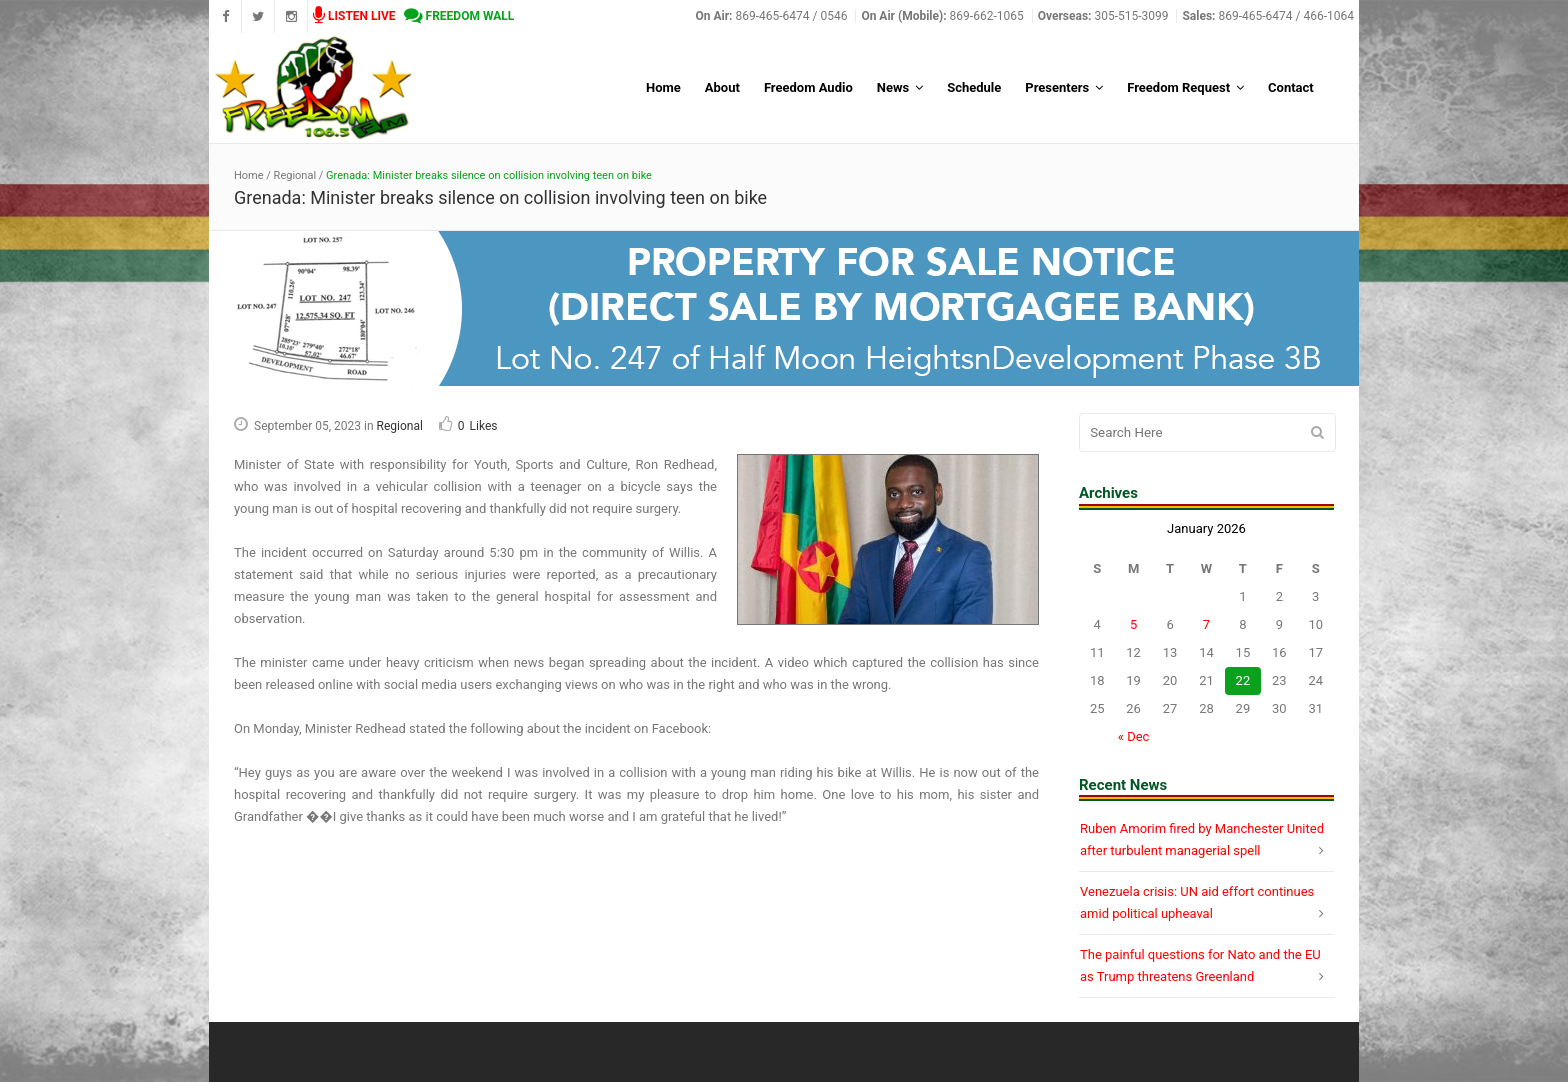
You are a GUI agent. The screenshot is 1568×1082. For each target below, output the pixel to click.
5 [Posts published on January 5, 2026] (1133, 624)
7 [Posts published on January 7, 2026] (1206, 624)
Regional (295, 175)
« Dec (1134, 736)
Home (249, 175)
